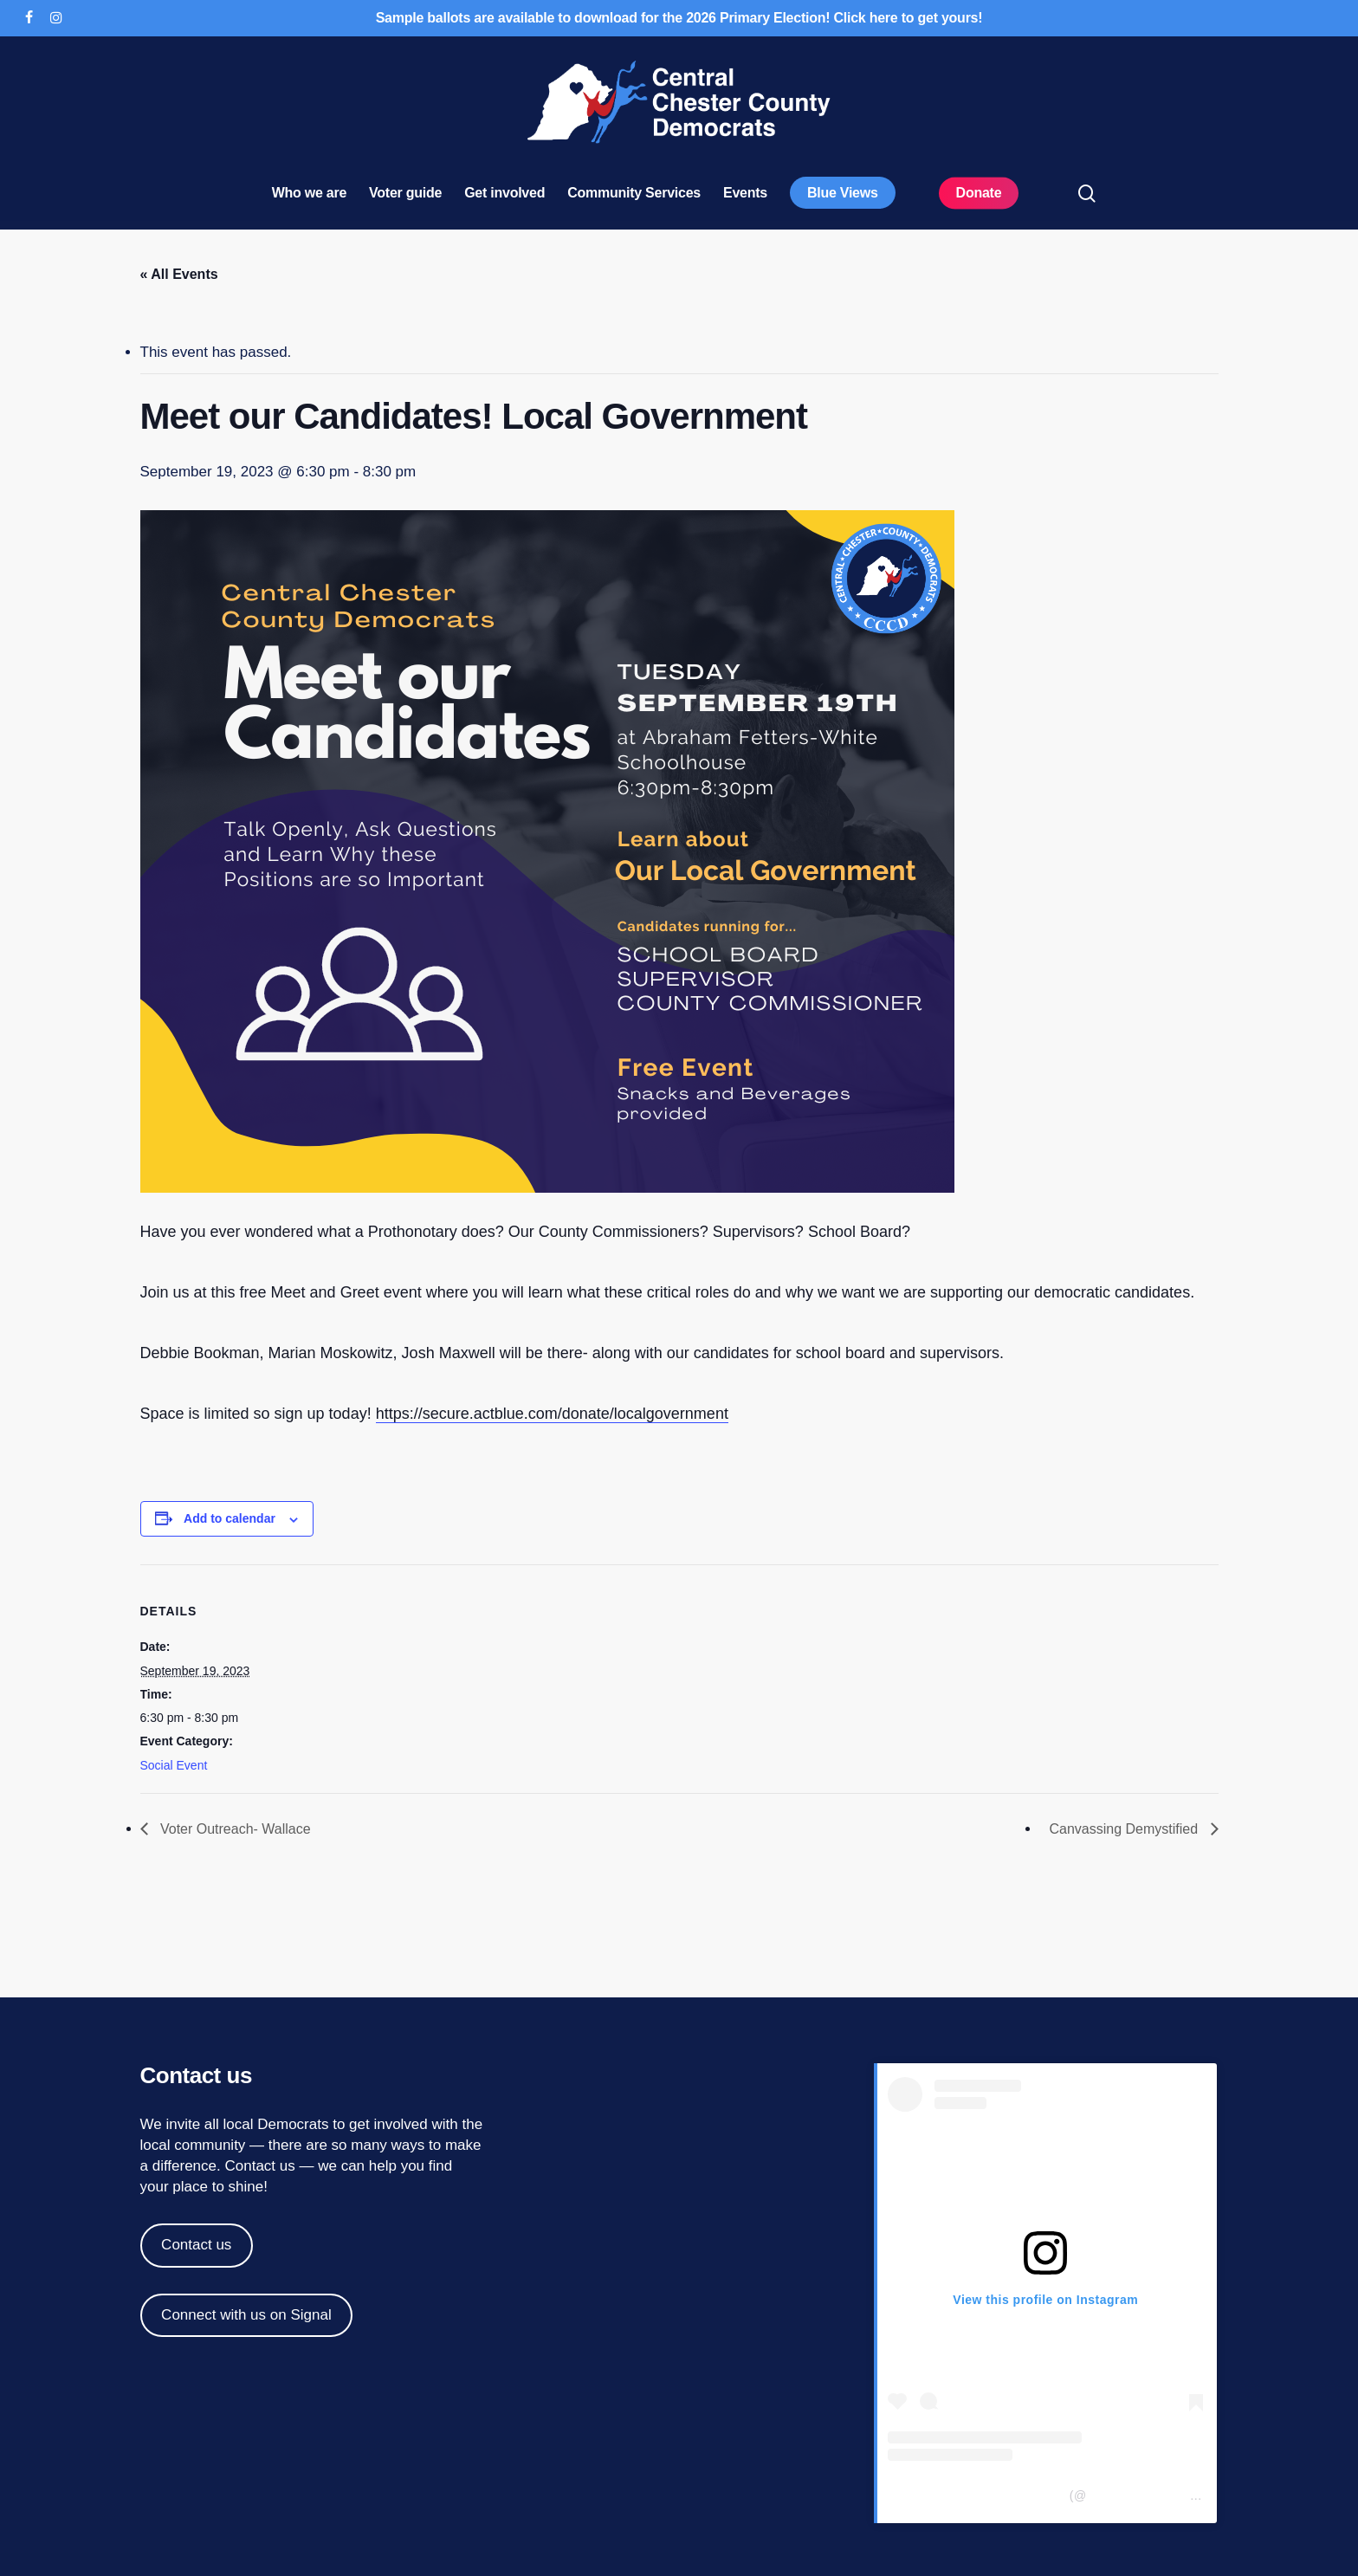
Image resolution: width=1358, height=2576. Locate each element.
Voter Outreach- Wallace (234, 1829)
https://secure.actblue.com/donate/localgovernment (552, 1413)
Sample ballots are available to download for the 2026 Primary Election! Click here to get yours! (679, 17)
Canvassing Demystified (1125, 1829)
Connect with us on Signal (246, 2315)
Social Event (174, 1765)
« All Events (179, 274)
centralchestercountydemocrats (1177, 2495)
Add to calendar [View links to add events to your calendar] (229, 1518)
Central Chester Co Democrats (976, 2495)
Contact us (259, 2166)
